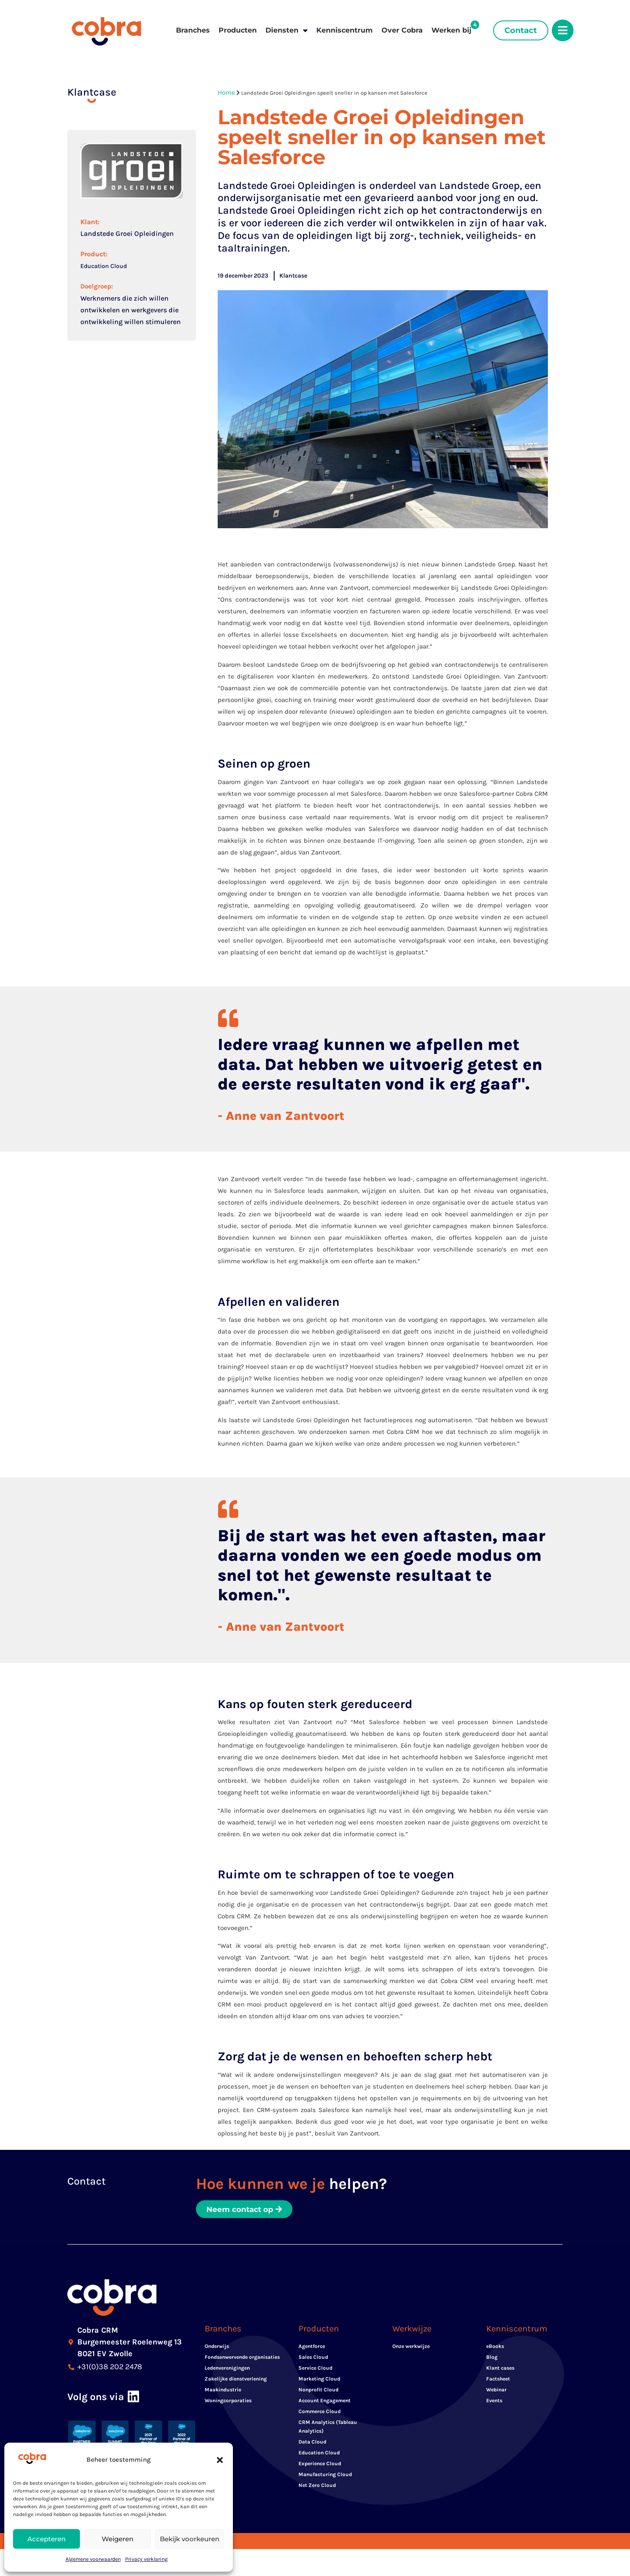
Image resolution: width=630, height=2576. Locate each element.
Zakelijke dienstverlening (236, 2382)
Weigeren (117, 2539)
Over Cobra (402, 30)
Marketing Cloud (319, 2382)
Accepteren (46, 2539)
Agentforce (311, 2350)
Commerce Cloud (319, 2415)
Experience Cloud (319, 2467)
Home (226, 92)
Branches (193, 30)
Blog (491, 2360)
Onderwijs (217, 2350)
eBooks (495, 2350)
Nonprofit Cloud (318, 2393)
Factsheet (498, 2382)
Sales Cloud (313, 2360)
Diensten (286, 30)
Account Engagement (324, 2404)
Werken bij (451, 30)
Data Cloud (312, 2445)
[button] (220, 2460)
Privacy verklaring (146, 2559)
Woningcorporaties (228, 2404)
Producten (238, 30)
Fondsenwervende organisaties (242, 2360)
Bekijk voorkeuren (189, 2539)
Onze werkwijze (411, 2350)
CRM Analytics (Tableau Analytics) (327, 2430)
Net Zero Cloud (317, 2489)
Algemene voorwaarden (93, 2559)
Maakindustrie (223, 2393)
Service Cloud (315, 2371)
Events (494, 2404)
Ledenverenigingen (227, 2371)
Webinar (496, 2393)
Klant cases (500, 2371)
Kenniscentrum (344, 30)
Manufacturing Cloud (325, 2478)
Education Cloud (103, 266)
